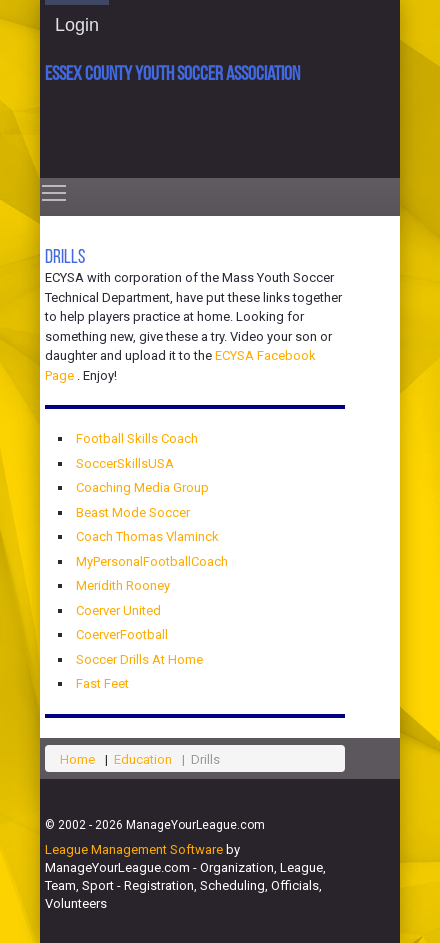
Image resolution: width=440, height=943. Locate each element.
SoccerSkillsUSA (125, 463)
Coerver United (118, 610)
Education (143, 759)
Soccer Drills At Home (139, 659)
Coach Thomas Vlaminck (147, 536)
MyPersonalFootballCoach (152, 561)
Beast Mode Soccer (133, 512)
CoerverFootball (122, 634)
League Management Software (134, 849)
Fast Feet (102, 683)
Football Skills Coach (137, 438)
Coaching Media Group (142, 487)
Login (77, 25)
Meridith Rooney (123, 585)
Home (77, 759)
